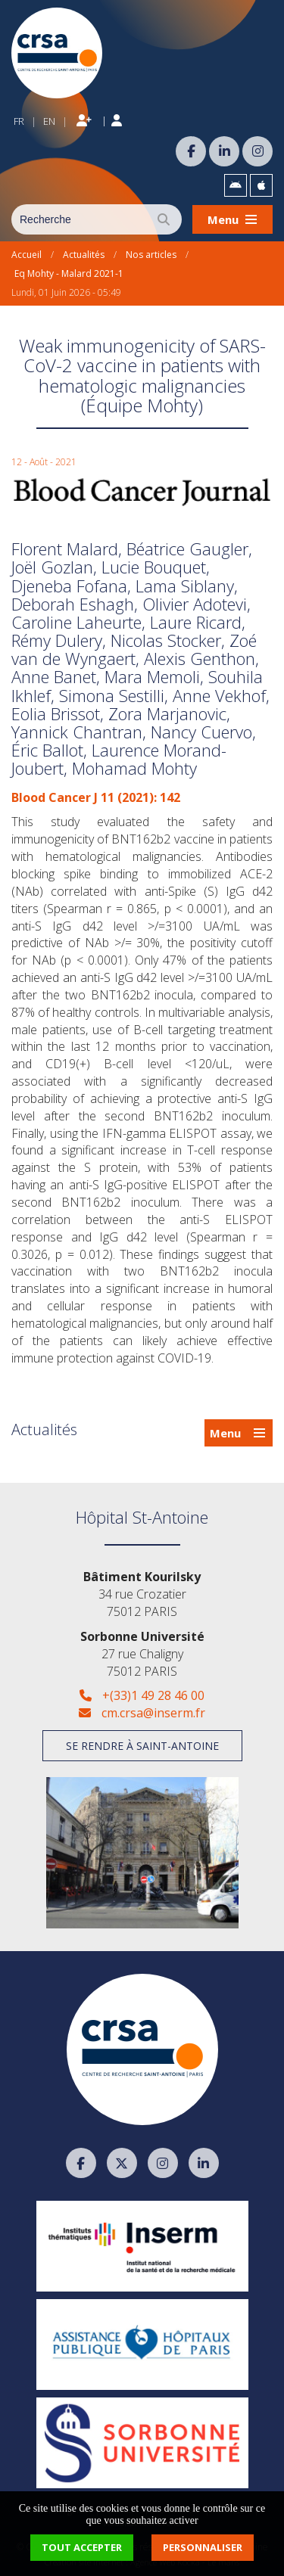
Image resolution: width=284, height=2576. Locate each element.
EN (49, 121)
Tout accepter (82, 2547)
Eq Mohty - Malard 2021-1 (68, 273)
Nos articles (151, 254)
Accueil (26, 254)
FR (19, 121)
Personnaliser (202, 2547)
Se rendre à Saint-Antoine (142, 1746)
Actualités (84, 254)
